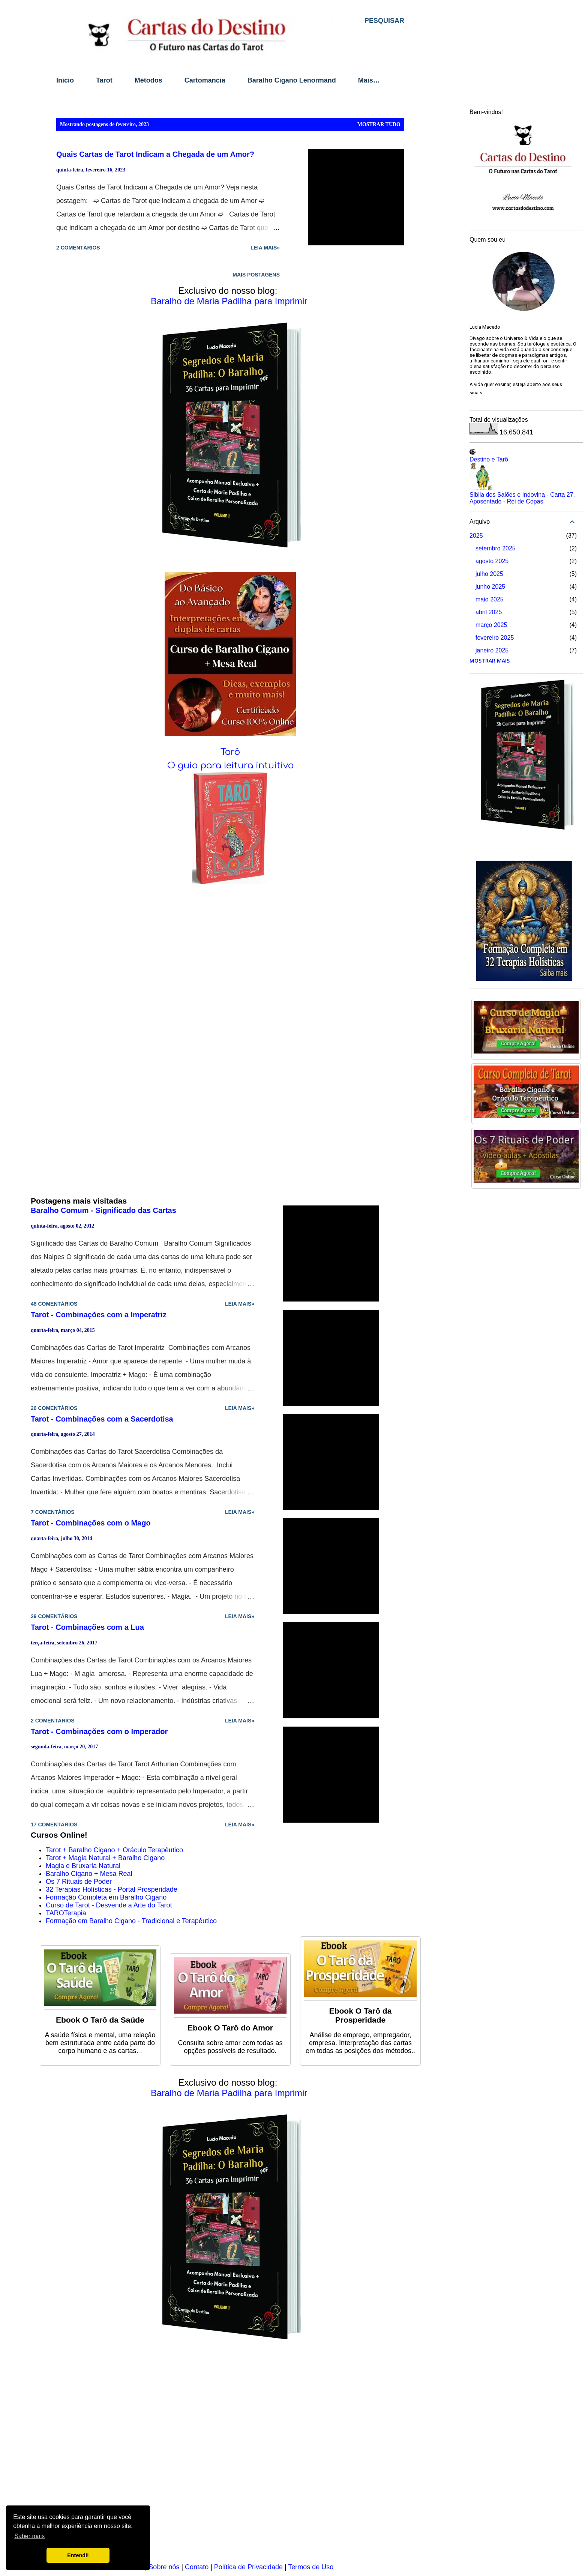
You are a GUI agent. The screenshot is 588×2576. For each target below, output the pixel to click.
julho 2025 (489, 574)
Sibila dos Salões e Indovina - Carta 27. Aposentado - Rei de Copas (522, 498)
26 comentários (54, 1408)
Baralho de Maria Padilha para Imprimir (229, 301)
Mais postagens (256, 275)
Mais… (369, 80)
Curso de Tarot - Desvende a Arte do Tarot (109, 1905)
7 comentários (53, 1512)
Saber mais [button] (29, 2536)
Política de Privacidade (248, 2567)
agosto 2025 (492, 561)
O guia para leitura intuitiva (230, 765)
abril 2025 (489, 612)
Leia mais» (265, 248)
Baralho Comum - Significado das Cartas (103, 1210)
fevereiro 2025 (495, 637)
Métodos (148, 80)
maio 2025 (490, 599)
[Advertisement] (230, 2456)
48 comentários (54, 1304)
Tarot (104, 80)
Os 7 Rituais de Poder (79, 1881)
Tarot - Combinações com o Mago (91, 1523)
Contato (196, 2567)
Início (65, 80)
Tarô (230, 752)
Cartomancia (204, 80)
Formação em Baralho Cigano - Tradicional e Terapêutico (131, 1921)
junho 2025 (490, 586)
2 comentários (78, 248)
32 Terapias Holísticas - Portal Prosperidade (111, 1889)
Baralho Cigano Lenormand (292, 80)
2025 (476, 535)
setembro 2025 (496, 548)
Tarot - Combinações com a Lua (87, 1627)
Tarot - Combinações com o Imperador (99, 1731)
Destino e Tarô (489, 459)
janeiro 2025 (492, 650)
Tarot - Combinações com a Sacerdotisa (102, 1419)
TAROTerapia (66, 1913)
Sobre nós (163, 2567)
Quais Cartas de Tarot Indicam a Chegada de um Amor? (155, 154)
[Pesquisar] (384, 21)
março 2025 (491, 625)
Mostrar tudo (378, 124)
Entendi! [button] (78, 2555)
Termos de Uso (310, 2567)
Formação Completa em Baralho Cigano (106, 1897)
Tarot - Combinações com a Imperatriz (98, 1315)
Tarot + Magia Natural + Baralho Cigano (105, 1858)
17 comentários (54, 1825)
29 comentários (54, 1616)
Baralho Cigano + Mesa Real (89, 1873)
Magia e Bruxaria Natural (83, 1866)
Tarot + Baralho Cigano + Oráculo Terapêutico (114, 1850)
